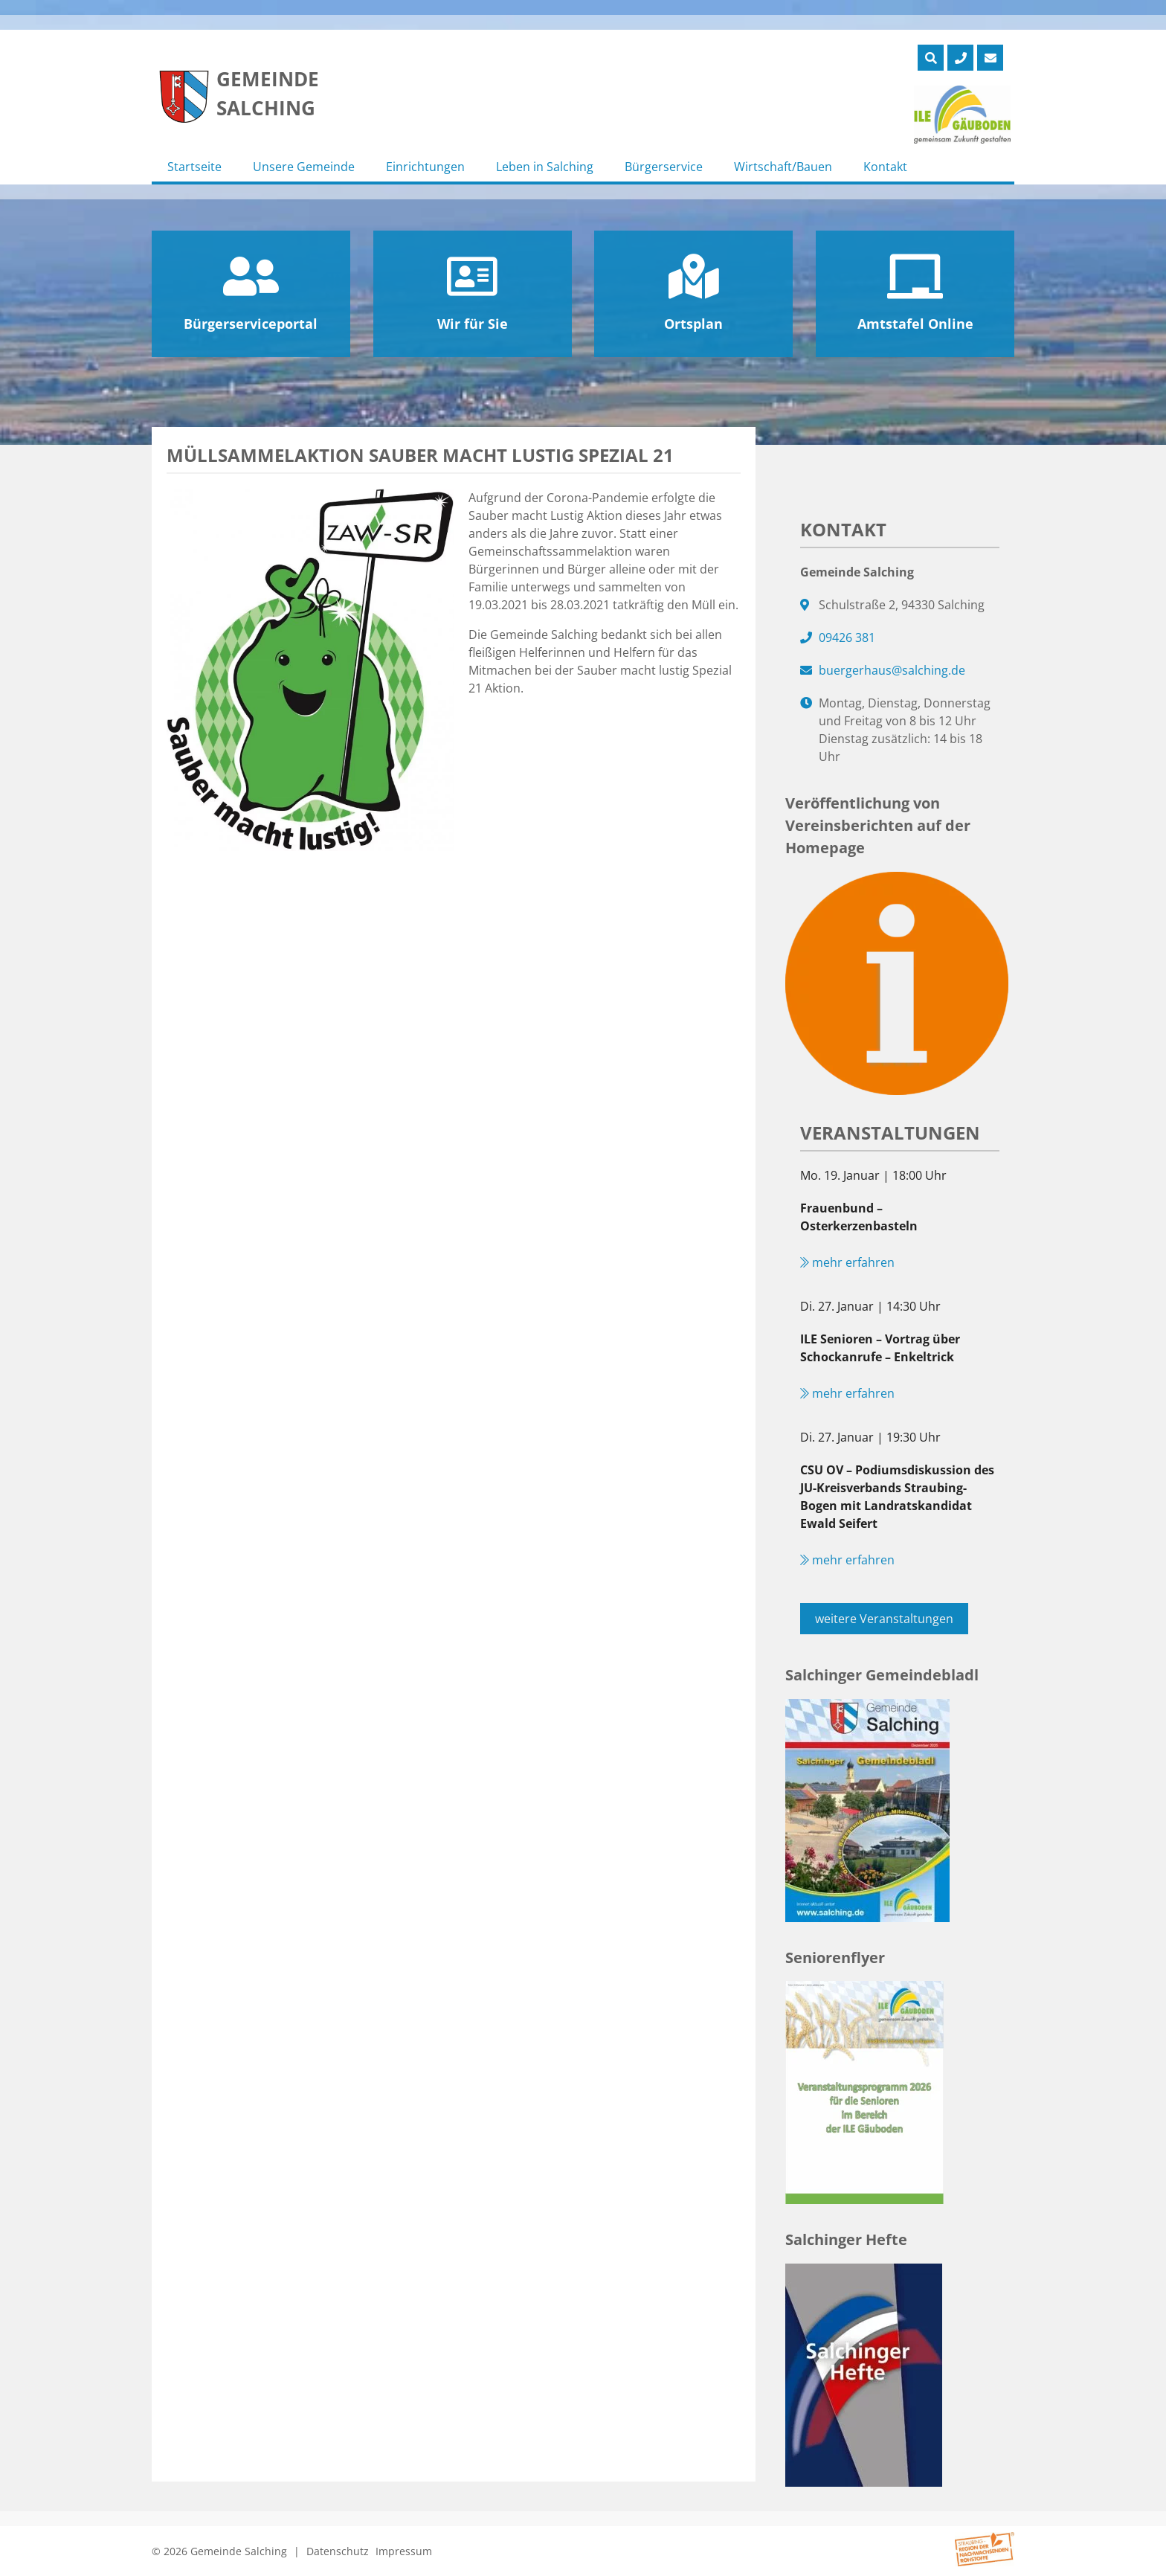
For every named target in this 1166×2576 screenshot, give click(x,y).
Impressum (404, 2551)
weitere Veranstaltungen (884, 1618)
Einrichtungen (425, 166)
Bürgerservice (664, 166)
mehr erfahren (847, 1262)
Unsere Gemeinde (304, 166)
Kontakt (885, 166)
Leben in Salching (544, 166)
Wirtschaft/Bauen (783, 166)
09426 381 (847, 637)
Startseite (194, 166)
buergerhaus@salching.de (892, 670)
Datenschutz (337, 2551)
